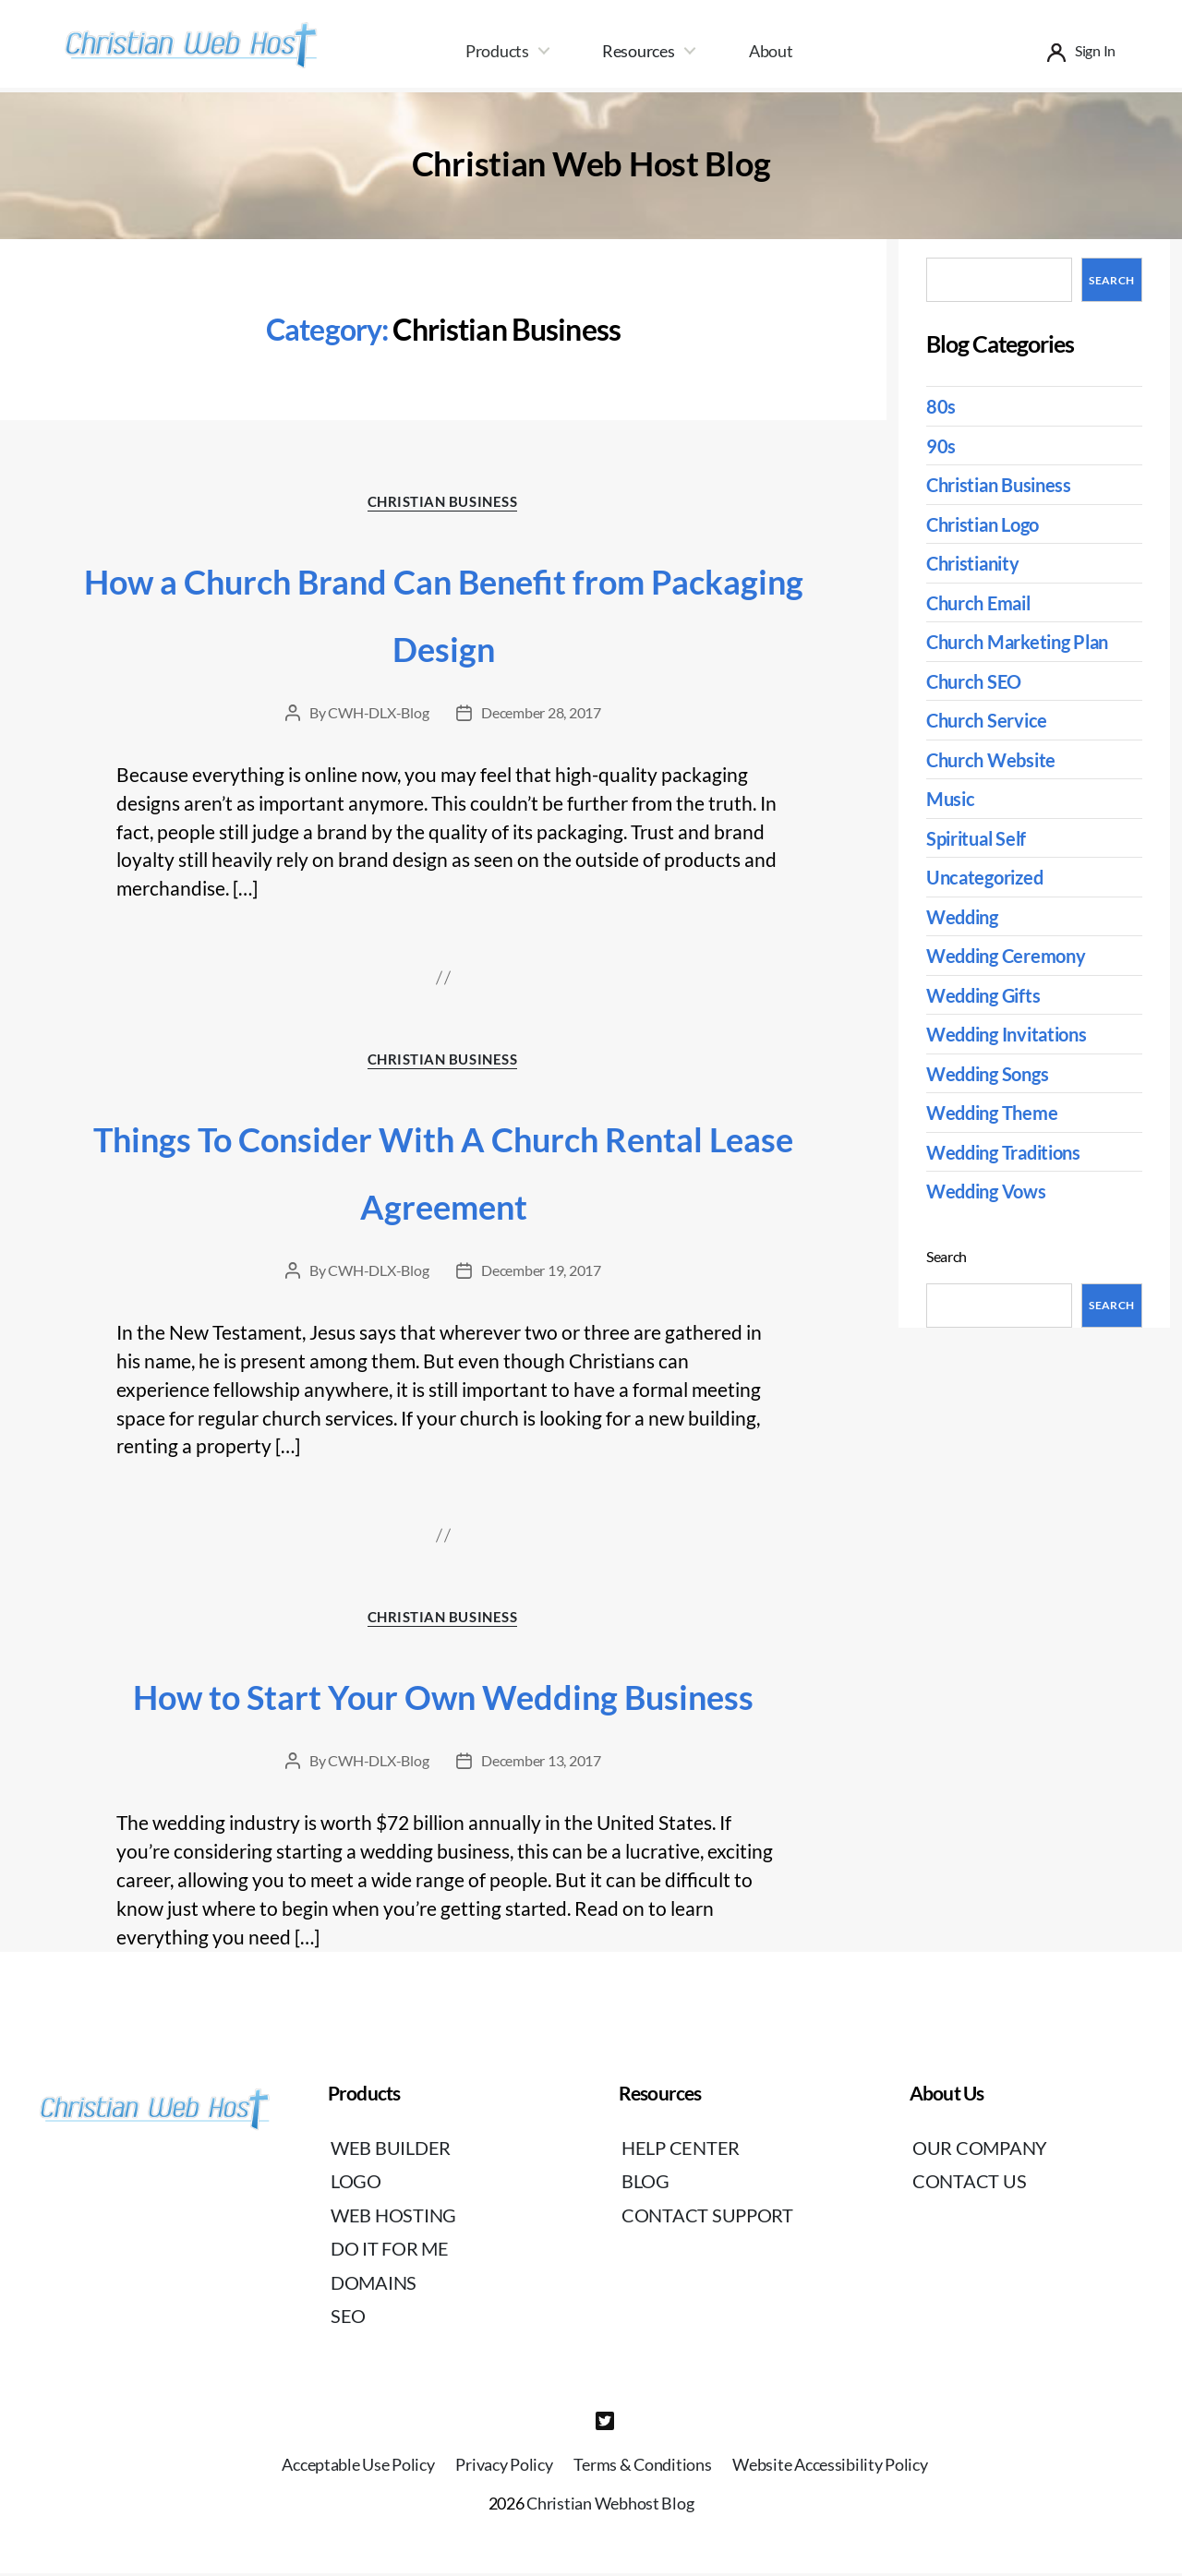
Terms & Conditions (642, 2468)
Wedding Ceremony (1011, 955)
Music (952, 798)
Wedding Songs (991, 1073)
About (771, 51)
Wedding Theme (996, 1112)
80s (941, 405)
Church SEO (977, 680)
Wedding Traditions (1009, 1151)
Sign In (1095, 50)
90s (941, 445)
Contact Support (710, 2218)
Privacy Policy (503, 2468)
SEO (349, 2319)
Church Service (990, 719)
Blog (646, 2185)
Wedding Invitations (1012, 1033)
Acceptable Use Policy (358, 2468)
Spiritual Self (979, 837)
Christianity (976, 562)
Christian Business (443, 502)
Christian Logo (987, 524)
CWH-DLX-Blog (379, 713)
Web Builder (393, 2150)
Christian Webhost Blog (610, 2507)
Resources (638, 51)
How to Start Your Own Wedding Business (444, 1700)
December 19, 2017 (540, 1272)
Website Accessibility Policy (829, 2468)
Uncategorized (988, 876)
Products (497, 51)
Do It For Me (392, 2252)
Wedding (965, 916)
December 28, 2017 (540, 713)
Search (1111, 280)
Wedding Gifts (987, 994)
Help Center (682, 2150)
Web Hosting (396, 2218)
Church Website (994, 759)
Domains (375, 2285)
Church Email (983, 602)
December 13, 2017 (540, 1764)
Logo (357, 2185)
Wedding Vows (990, 1190)
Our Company (982, 2150)
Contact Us (970, 2185)
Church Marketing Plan (1024, 641)
